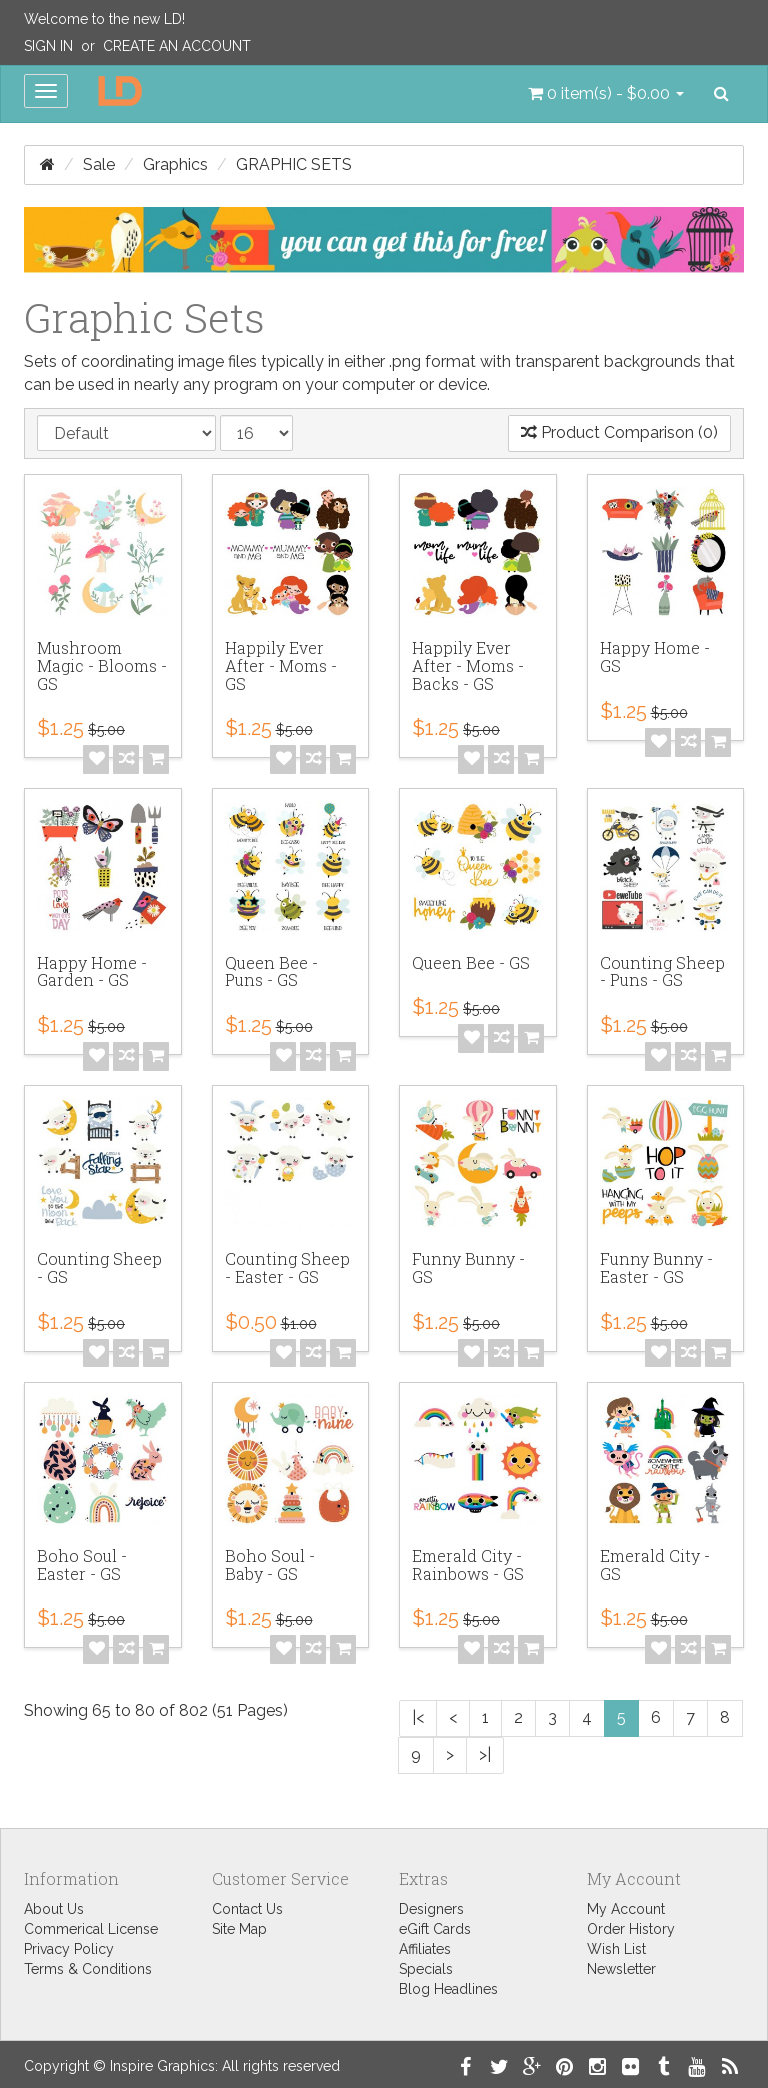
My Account (626, 1909)
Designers (431, 1909)
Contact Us (247, 1909)
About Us (54, 1909)
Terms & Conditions (88, 1969)
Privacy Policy (69, 1949)
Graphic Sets (294, 164)
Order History (631, 1929)
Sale (99, 164)
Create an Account (177, 46)
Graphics (175, 164)
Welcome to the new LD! (104, 19)
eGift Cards (435, 1929)
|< (418, 1717)
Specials (426, 1969)
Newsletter (621, 1969)
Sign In (48, 46)
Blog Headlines (448, 1989)
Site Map (239, 1929)
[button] (606, 94)
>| (485, 1754)
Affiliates (425, 1949)
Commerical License (91, 1929)
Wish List (616, 1949)
